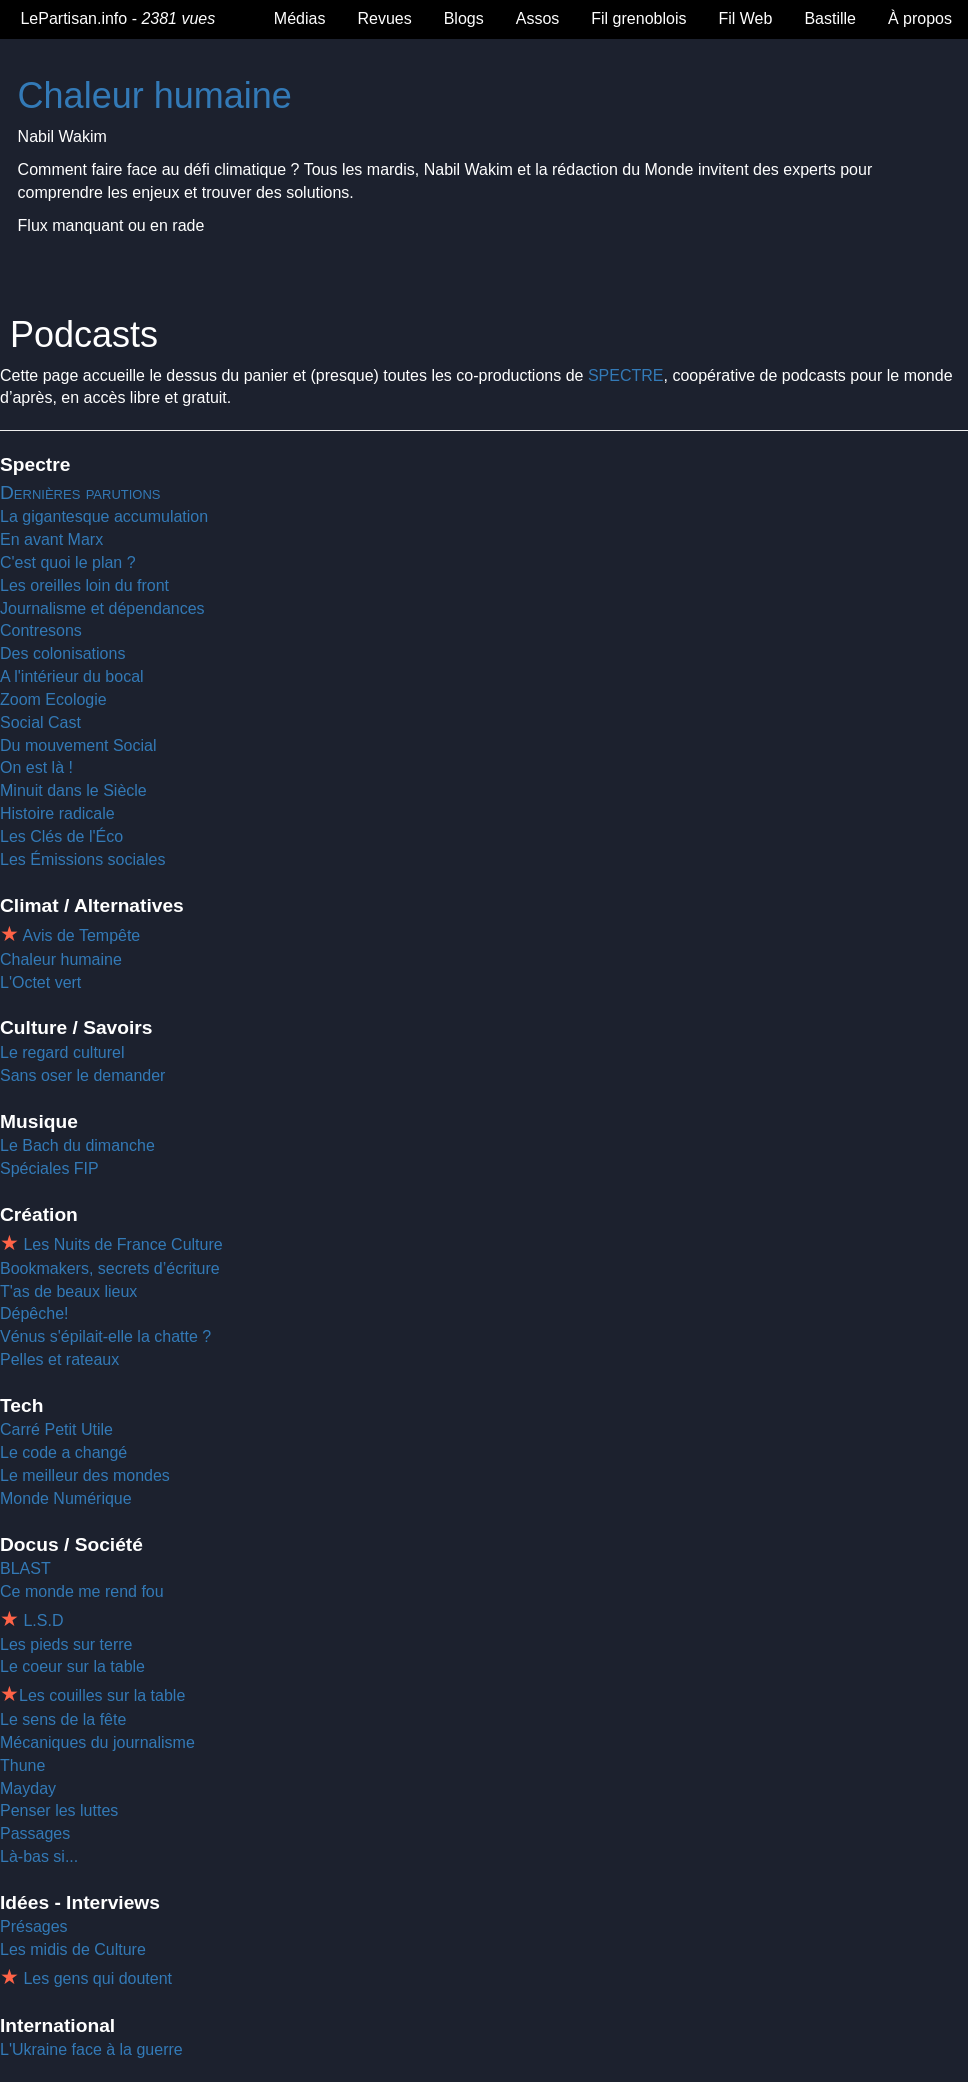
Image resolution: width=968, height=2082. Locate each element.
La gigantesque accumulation (104, 516)
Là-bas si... (39, 1856)
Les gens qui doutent (95, 1978)
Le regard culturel (62, 1052)
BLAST (25, 1568)
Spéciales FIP (49, 1168)
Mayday (28, 1788)
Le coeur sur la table (72, 1666)
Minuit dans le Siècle (73, 790)
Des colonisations (62, 653)
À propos (920, 18)
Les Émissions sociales (82, 859)
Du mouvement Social (78, 745)
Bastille (830, 18)
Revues (384, 18)
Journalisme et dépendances (102, 608)
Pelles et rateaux (59, 1359)
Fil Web (745, 18)
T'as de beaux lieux (68, 1291)
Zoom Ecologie (53, 699)
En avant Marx (51, 539)
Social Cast (40, 722)
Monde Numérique (66, 1498)
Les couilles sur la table (102, 1695)
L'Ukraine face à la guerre (91, 2049)
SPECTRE (626, 375)
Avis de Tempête (79, 935)
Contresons (41, 630)
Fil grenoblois (638, 18)
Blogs (464, 18)
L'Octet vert (40, 982)
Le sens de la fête (63, 1719)
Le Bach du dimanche (77, 1145)
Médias (300, 18)
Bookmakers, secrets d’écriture (110, 1268)
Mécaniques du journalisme (97, 1742)
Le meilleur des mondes (85, 1475)
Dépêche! (34, 1313)
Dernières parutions (80, 492)
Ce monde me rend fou (82, 1591)
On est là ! (36, 767)
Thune (22, 1765)
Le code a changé (63, 1452)
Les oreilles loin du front (84, 585)
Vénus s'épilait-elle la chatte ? (105, 1336)
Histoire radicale (57, 813)
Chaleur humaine (155, 95)
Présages (34, 1926)
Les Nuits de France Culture (121, 1244)
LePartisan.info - (115, 18)
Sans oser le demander (82, 1075)
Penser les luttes (59, 1810)
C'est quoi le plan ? (68, 562)
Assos (538, 18)
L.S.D (41, 1620)
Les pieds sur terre (66, 1644)
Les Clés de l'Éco (61, 836)
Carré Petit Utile (56, 1429)
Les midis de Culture (73, 1949)
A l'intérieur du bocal (72, 676)
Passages (35, 1833)
